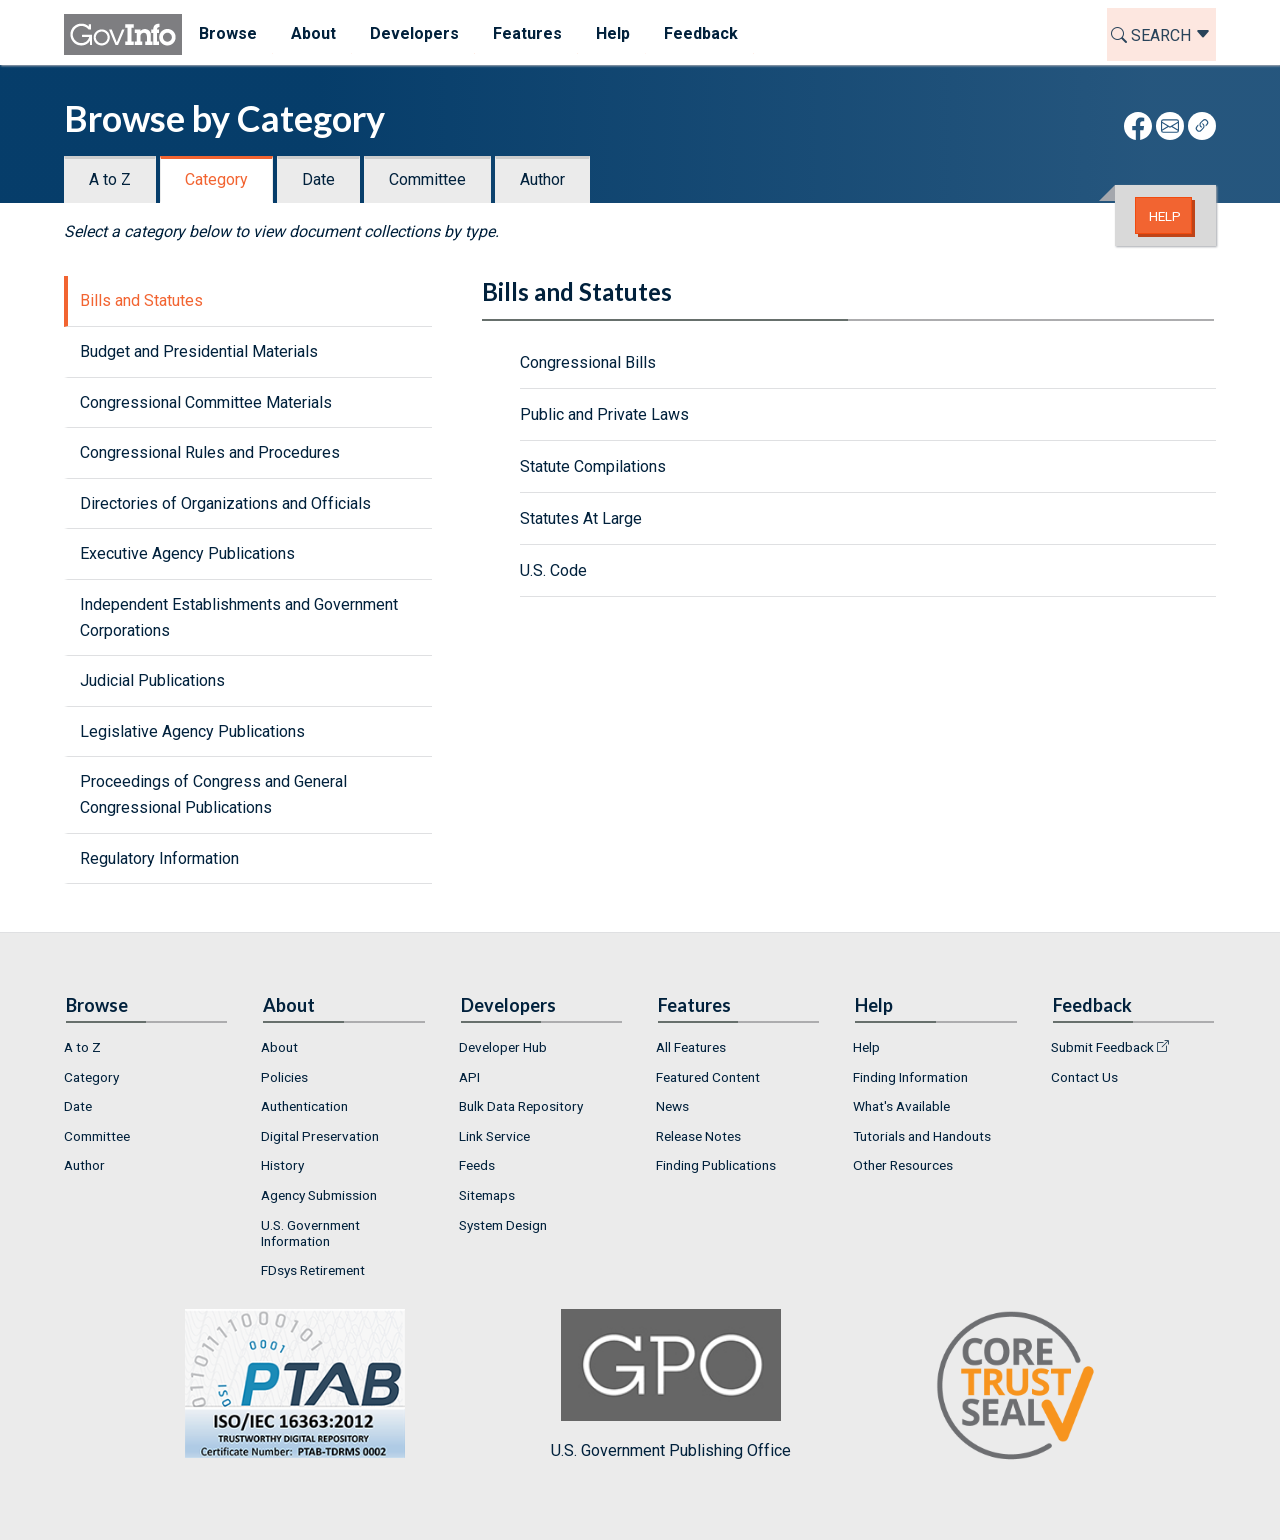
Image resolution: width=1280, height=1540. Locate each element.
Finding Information (910, 1077)
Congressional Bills (588, 362)
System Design (503, 1225)
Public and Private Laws (604, 414)
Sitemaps (487, 1195)
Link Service (494, 1136)
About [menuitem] (313, 33)
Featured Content (708, 1077)
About (279, 1047)
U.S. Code (553, 570)
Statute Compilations (593, 466)
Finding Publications (716, 1165)
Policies (284, 1077)
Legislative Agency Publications (192, 731)
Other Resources (903, 1165)
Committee (427, 179)
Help (1165, 216)
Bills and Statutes (141, 300)
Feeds (477, 1165)
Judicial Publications (152, 680)
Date (318, 179)
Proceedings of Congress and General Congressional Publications (213, 794)
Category (216, 179)
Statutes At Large (581, 518)
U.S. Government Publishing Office (671, 1384)
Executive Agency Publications (187, 553)
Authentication (304, 1106)
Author (542, 179)
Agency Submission (319, 1195)
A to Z (110, 179)
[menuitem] (146, 1047)
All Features (691, 1047)
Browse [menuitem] (228, 33)
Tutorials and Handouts (922, 1136)
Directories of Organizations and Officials (225, 503)
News (672, 1106)
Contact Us (1084, 1077)
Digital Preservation (320, 1136)
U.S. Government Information (310, 1233)
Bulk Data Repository (521, 1106)
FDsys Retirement (313, 1270)
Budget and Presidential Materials (199, 351)
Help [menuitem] (613, 33)
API (469, 1077)
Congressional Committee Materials (206, 402)
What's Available (901, 1106)
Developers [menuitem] (414, 33)
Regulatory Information (159, 858)
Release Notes (698, 1136)
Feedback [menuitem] (701, 33)
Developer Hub (503, 1047)
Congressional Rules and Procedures (210, 452)
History (282, 1165)
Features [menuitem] (527, 33)
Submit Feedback (1102, 1047)
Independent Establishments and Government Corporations (239, 617)
